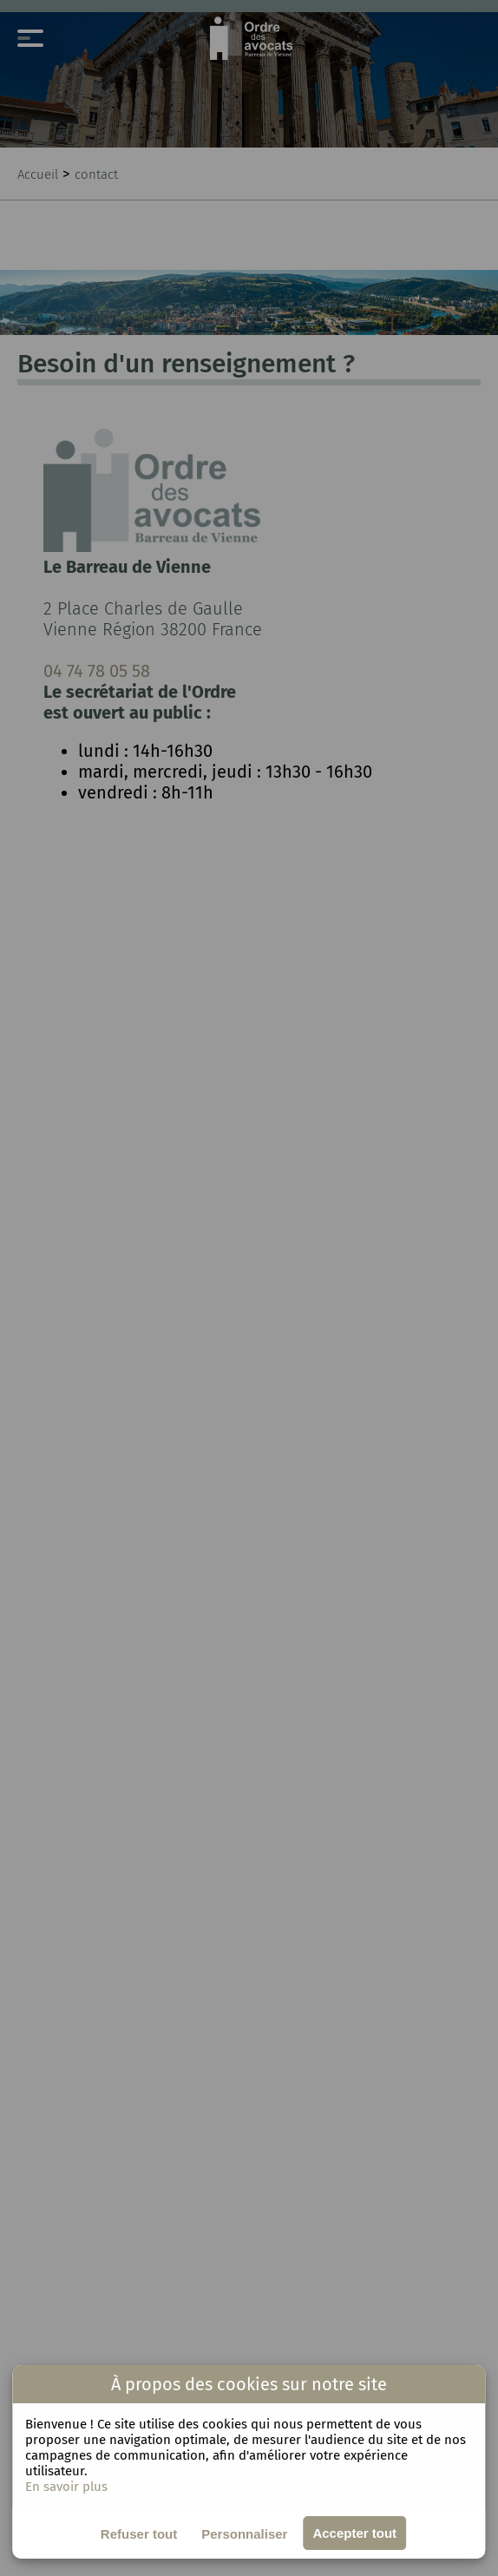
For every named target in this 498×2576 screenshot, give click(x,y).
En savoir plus (66, 2486)
